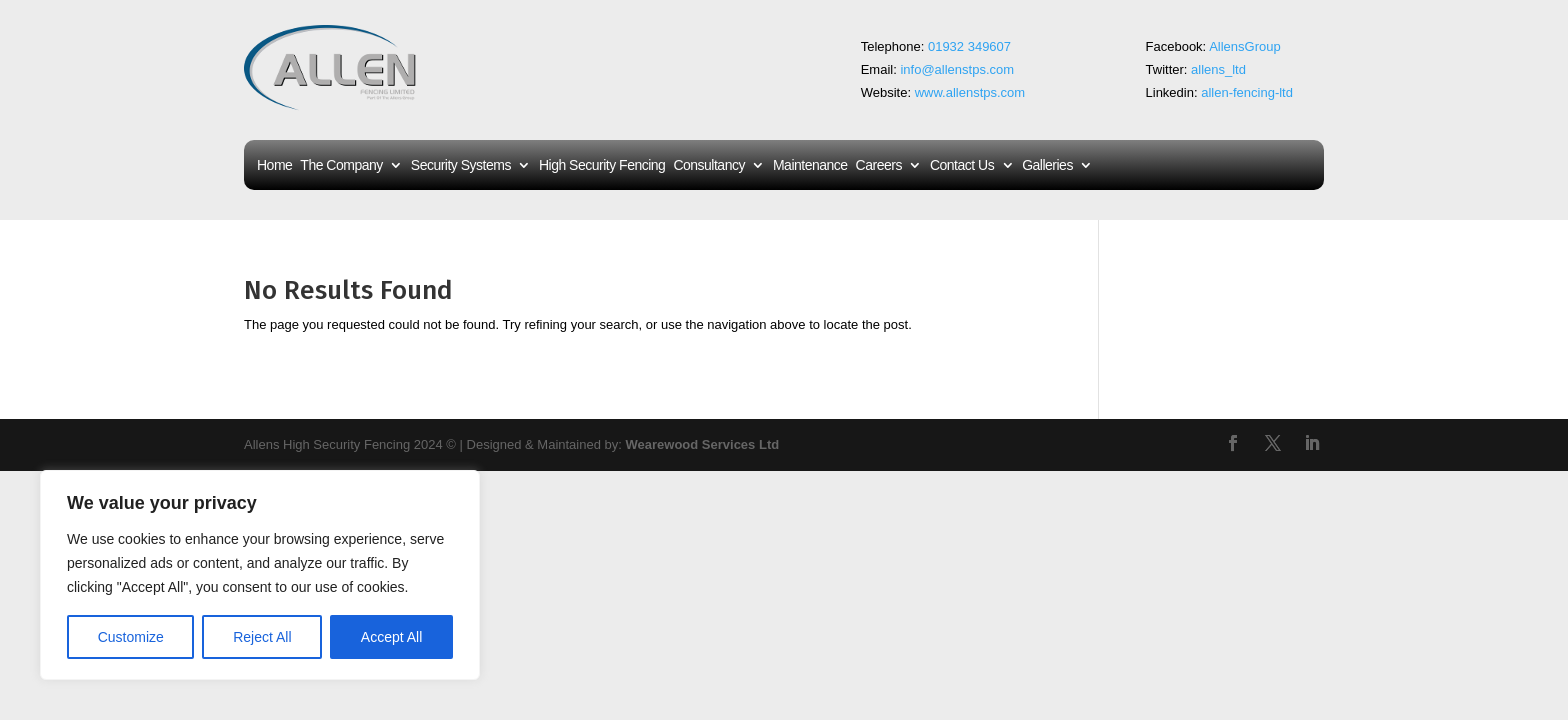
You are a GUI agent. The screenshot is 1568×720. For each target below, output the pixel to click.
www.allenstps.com (970, 92)
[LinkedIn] (1312, 445)
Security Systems (461, 165)
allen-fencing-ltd (1247, 92)
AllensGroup (1245, 46)
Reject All (262, 637)
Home (274, 165)
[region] (260, 575)
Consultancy (709, 165)
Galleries (1047, 165)
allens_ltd (1218, 69)
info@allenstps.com (957, 69)
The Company (341, 165)
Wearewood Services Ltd (703, 444)
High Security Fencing (602, 165)
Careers (879, 165)
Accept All (391, 637)
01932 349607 (971, 46)
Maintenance (810, 165)
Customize (131, 637)
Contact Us (962, 165)
